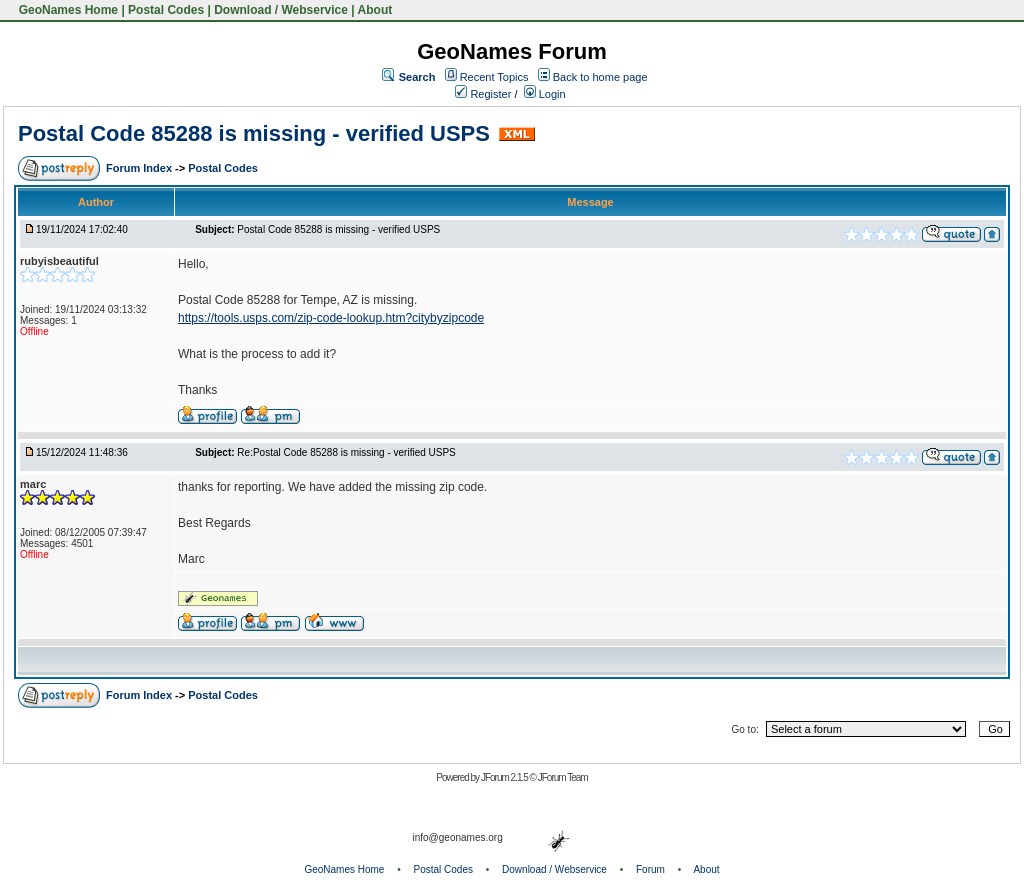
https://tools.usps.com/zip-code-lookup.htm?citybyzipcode (331, 318)
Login (545, 94)
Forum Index (140, 168)
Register (483, 94)
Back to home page (600, 77)
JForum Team (563, 777)
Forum (650, 869)
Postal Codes (166, 10)
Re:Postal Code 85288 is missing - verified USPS (346, 452)
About (375, 10)
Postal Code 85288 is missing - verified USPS (254, 133)
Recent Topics (494, 77)
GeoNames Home (66, 10)
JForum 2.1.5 (505, 777)
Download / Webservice (281, 10)
